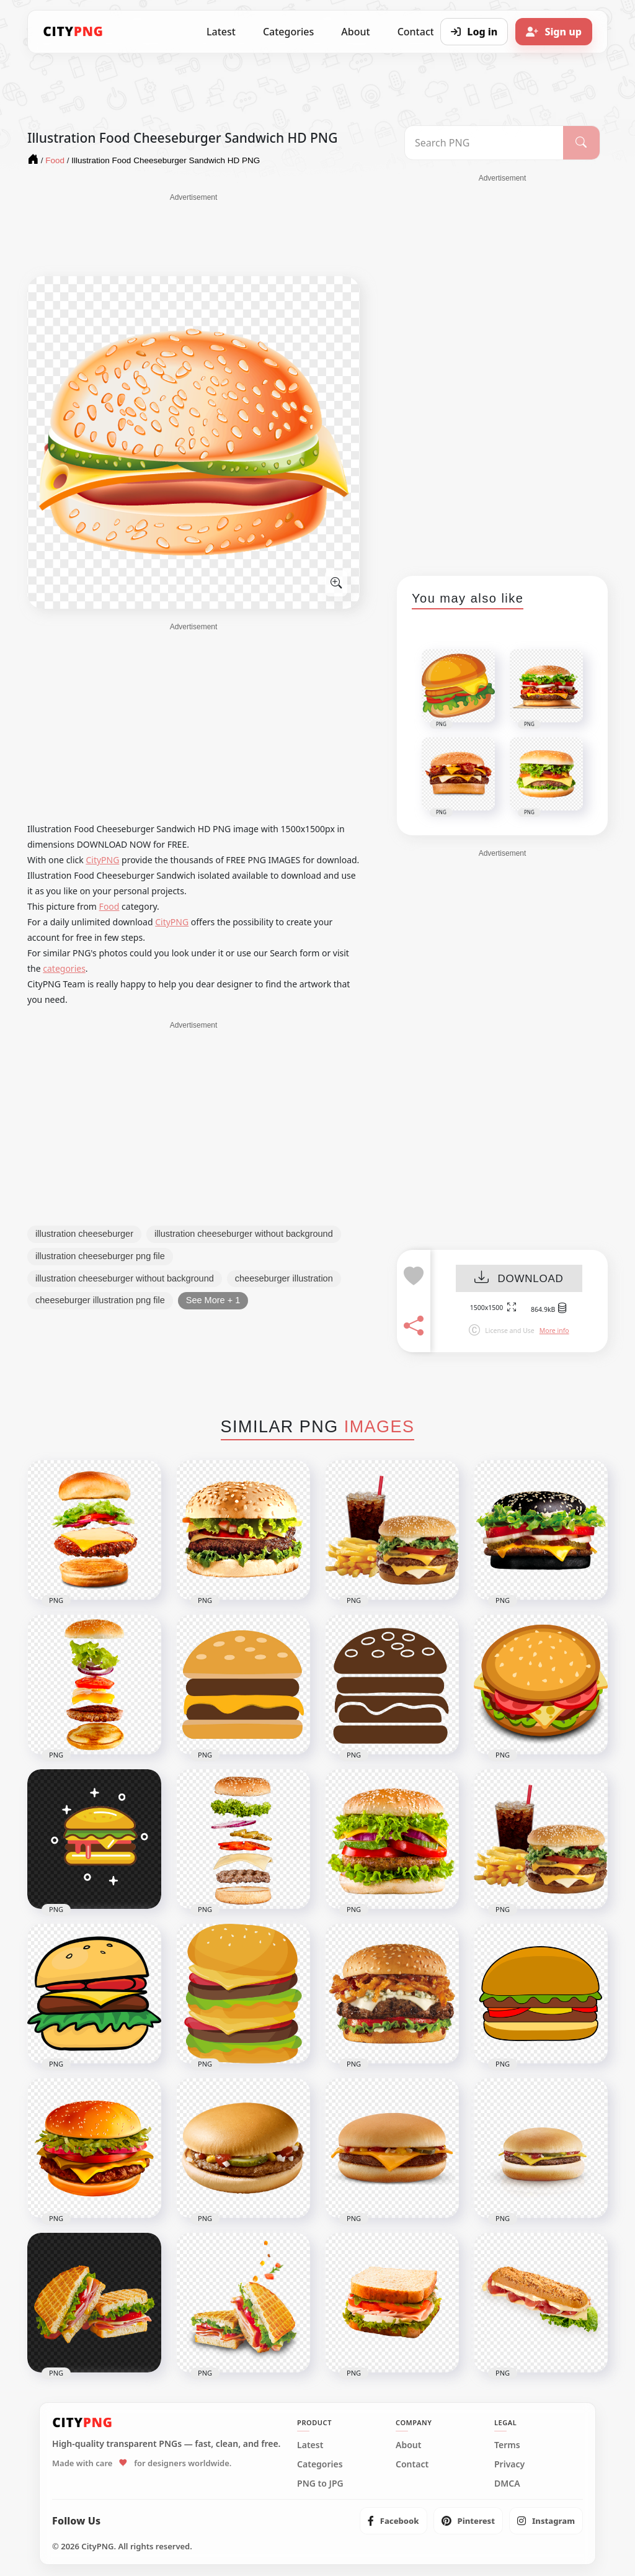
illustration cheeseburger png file (100, 1256)
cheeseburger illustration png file (100, 1300)
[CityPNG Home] (73, 31)
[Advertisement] (193, 234)
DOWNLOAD (518, 1279)
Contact (412, 2464)
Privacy (509, 2464)
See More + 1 (213, 1300)
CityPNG (102, 860)
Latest (221, 31)
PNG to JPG (320, 2483)
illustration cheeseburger (84, 1234)
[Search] (581, 142)
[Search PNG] (484, 142)
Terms (507, 2445)
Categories (288, 31)
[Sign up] (553, 31)
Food (109, 906)
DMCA (507, 2483)
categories (64, 968)
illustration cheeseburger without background (243, 1234)
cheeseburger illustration (284, 1278)
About (355, 31)
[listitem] (393, 2520)
